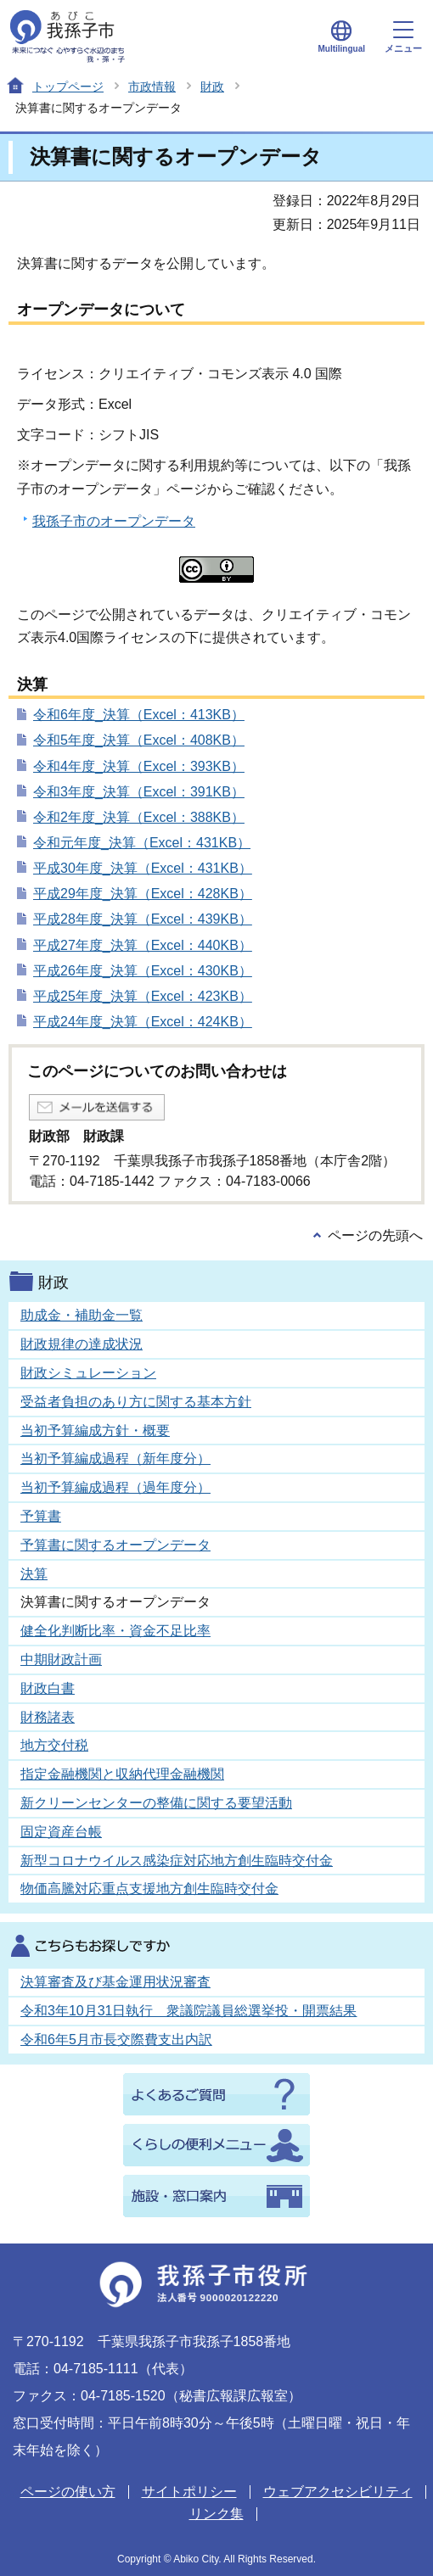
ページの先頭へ (375, 1235)
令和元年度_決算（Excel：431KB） (141, 842)
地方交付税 (54, 1745)
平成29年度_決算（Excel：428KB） (142, 893)
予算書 (40, 1516)
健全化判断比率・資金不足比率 (115, 1630)
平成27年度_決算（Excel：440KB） (142, 945)
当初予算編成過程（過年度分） (115, 1487)
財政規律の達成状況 (81, 1344)
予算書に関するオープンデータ (115, 1545)
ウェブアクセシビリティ (338, 2491)
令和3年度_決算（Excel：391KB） (139, 792)
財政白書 (47, 1688)
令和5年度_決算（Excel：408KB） (139, 740)
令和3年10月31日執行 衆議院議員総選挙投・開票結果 (188, 2010)
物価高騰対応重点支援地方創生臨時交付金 (149, 1888)
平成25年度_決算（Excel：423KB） (142, 996)
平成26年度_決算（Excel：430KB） (142, 971)
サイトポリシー (189, 2491)
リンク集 (216, 2513)
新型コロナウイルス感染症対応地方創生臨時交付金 (176, 1860)
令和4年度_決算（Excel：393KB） (139, 766)
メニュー (403, 37)
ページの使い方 (67, 2491)
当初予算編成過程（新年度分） (115, 1458)
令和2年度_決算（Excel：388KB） (139, 817)
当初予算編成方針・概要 (95, 1430)
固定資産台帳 (61, 1831)
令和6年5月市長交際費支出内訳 (116, 2039)
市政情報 (152, 86)
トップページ (68, 86)
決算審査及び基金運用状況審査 (115, 1982)
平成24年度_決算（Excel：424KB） (142, 1021)
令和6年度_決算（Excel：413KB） (139, 714)
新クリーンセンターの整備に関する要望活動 (156, 1803)
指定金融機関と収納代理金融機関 (122, 1774)
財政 (212, 86)
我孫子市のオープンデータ (113, 521)
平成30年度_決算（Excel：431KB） (142, 868)
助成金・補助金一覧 (81, 1315)
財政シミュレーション (88, 1373)
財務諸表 (47, 1717)
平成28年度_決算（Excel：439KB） (142, 919)
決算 (34, 1574)
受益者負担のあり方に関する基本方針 (135, 1401)
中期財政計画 (61, 1659)
